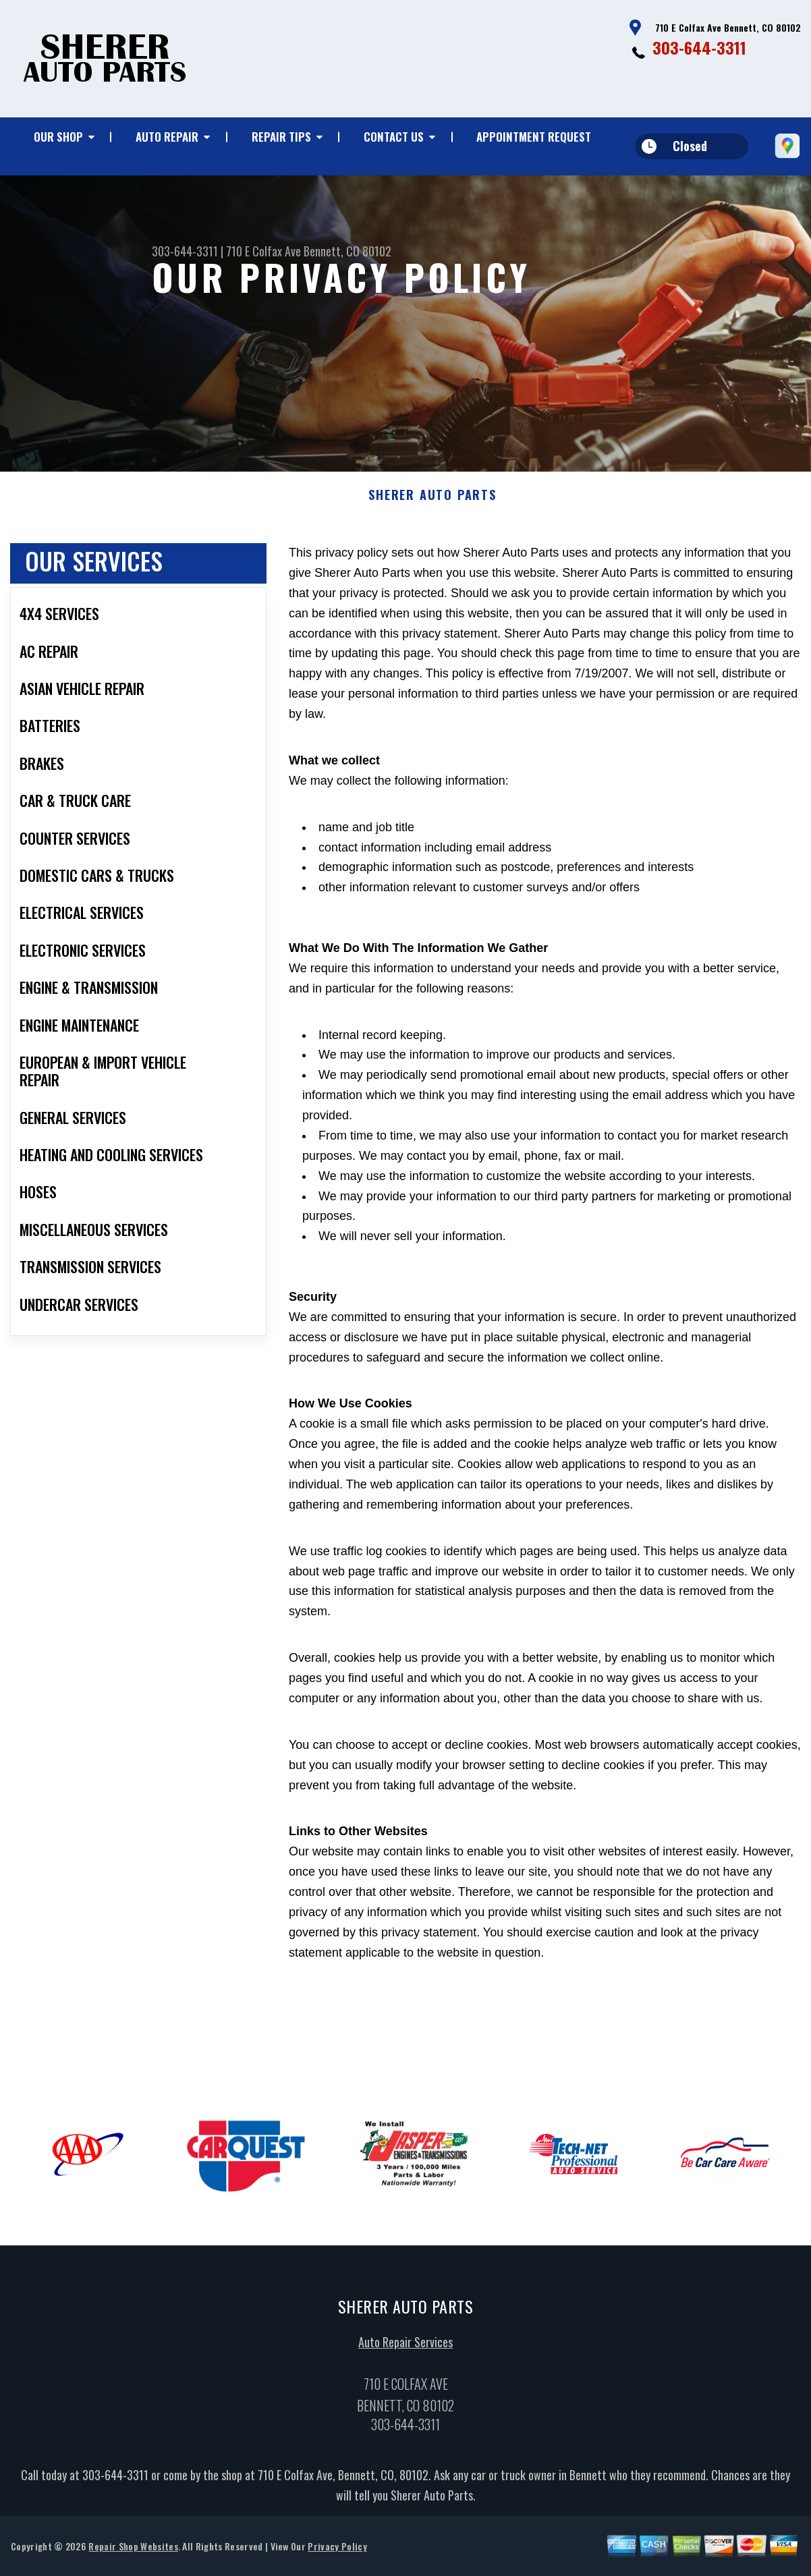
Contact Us (394, 136)
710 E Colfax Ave (263, 251)
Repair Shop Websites (132, 2553)
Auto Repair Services (405, 2348)
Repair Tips (281, 136)
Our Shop (58, 136)
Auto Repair (167, 136)
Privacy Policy (337, 2553)
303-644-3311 (699, 47)
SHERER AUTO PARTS (432, 502)
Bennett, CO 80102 (347, 251)
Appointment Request (533, 136)
